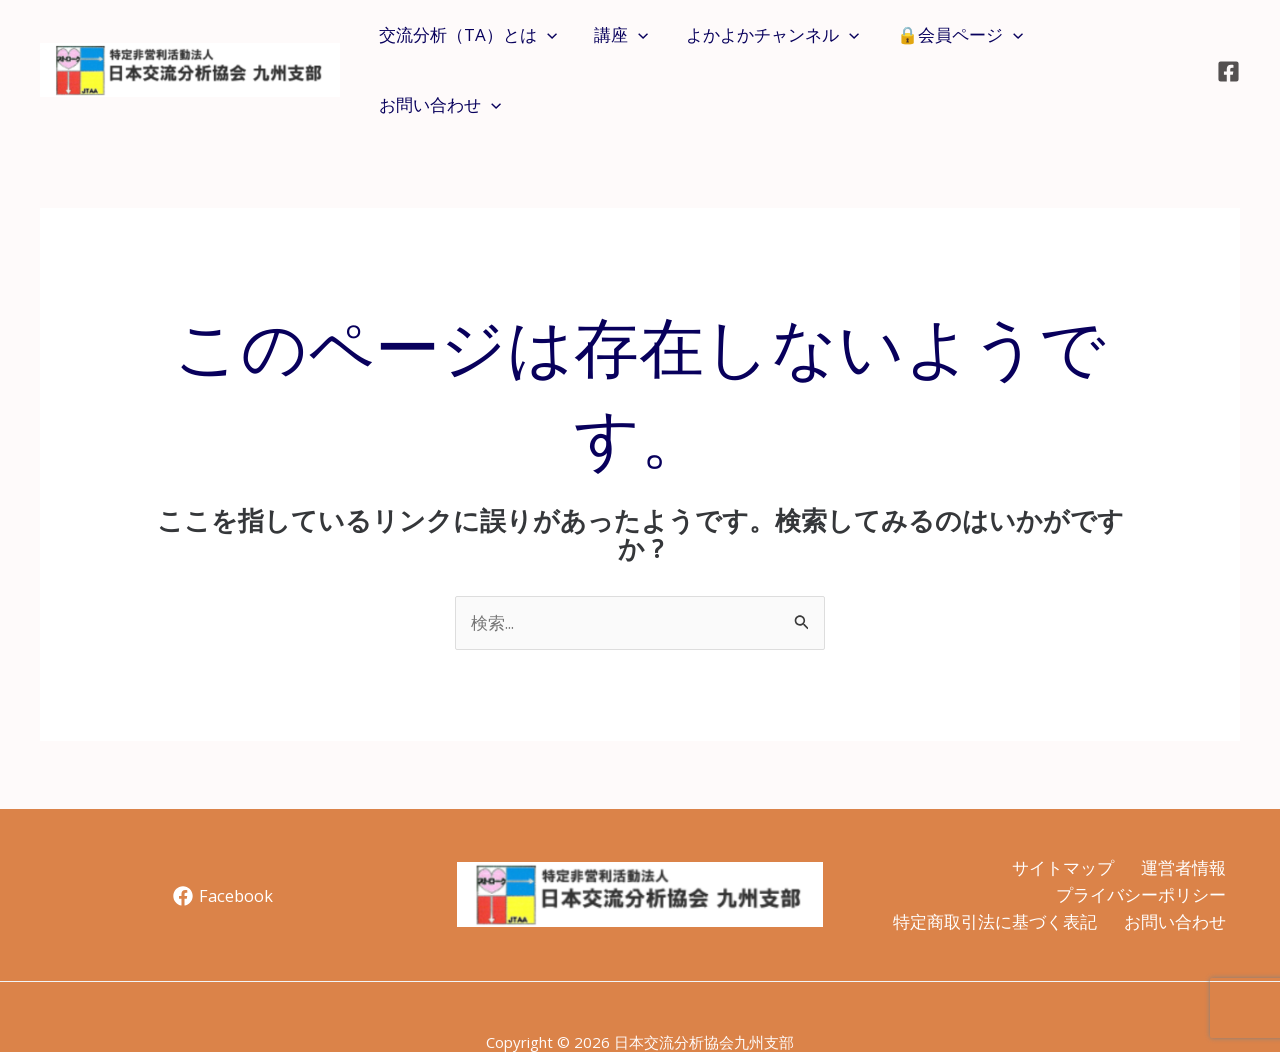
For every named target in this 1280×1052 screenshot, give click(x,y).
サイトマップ (1059, 815)
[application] (558, 44)
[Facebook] (1228, 45)
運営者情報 (1182, 815)
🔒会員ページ (961, 44)
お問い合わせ (1119, 44)
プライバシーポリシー (1140, 843)
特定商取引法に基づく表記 (991, 871)
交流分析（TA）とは (479, 44)
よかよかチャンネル (776, 44)
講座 (629, 44)
